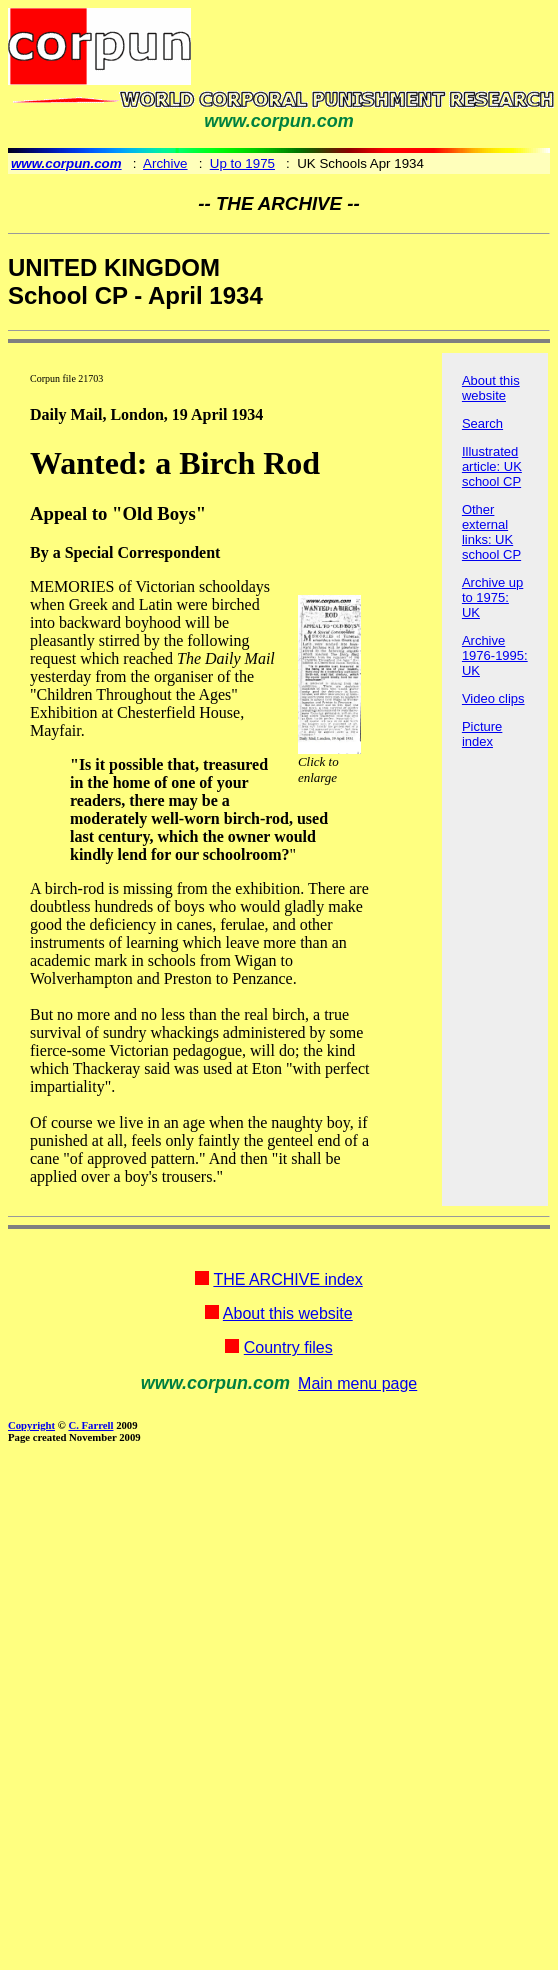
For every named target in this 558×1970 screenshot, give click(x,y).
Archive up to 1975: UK (492, 597)
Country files (288, 1347)
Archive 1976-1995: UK (495, 655)
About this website (491, 388)
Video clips (493, 698)
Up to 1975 (242, 163)
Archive (165, 163)
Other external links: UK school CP (491, 532)
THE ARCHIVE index (287, 1279)
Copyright (31, 1425)
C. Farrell (90, 1425)
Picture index (482, 734)
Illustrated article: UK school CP (492, 466)
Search (482, 423)
